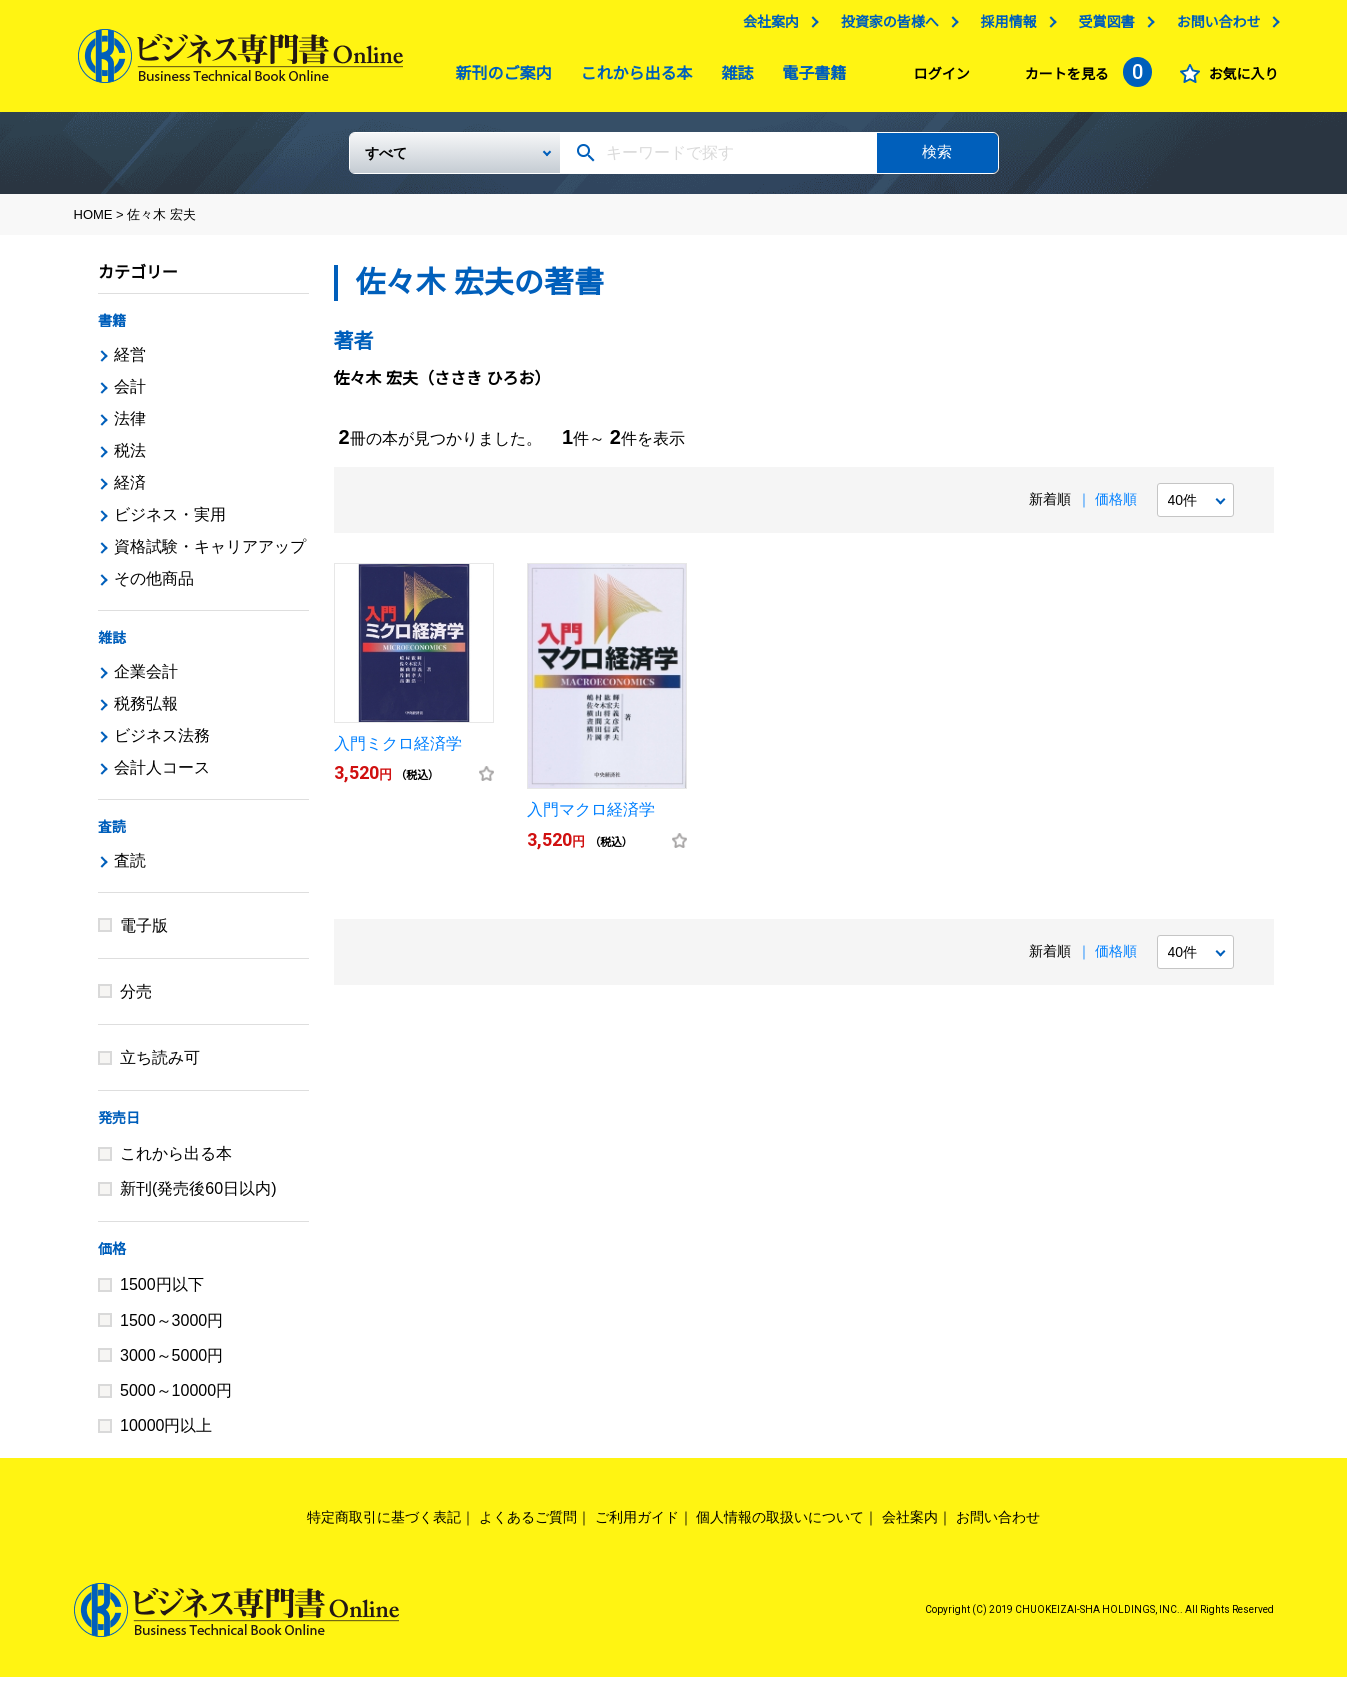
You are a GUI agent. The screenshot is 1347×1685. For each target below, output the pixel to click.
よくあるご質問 (528, 1525)
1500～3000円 (171, 1328)
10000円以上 (166, 1433)
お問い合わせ (1214, 27)
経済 (130, 490)
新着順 (1050, 507)
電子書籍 (809, 78)
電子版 (144, 933)
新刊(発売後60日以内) (198, 1196)
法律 (130, 426)
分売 (136, 999)
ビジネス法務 (162, 743)
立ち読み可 (160, 1065)
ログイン (937, 79)
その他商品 (154, 586)
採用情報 (1004, 27)
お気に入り (1239, 79)
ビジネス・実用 (170, 522)
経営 (130, 362)
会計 (130, 394)
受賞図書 (1102, 27)
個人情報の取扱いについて (780, 1525)
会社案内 (766, 27)
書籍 (112, 329)
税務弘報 (146, 711)
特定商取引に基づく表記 (384, 1525)
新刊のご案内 (499, 78)
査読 (112, 835)
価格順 (1116, 507)
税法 (130, 458)
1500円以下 (162, 1292)
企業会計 (146, 679)
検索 (937, 159)
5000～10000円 (176, 1398)
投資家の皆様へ (885, 27)
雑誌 (732, 78)
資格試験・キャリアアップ (210, 554)
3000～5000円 (171, 1363)
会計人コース (162, 775)
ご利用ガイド (637, 1525)
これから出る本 (632, 78)
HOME (93, 222)
